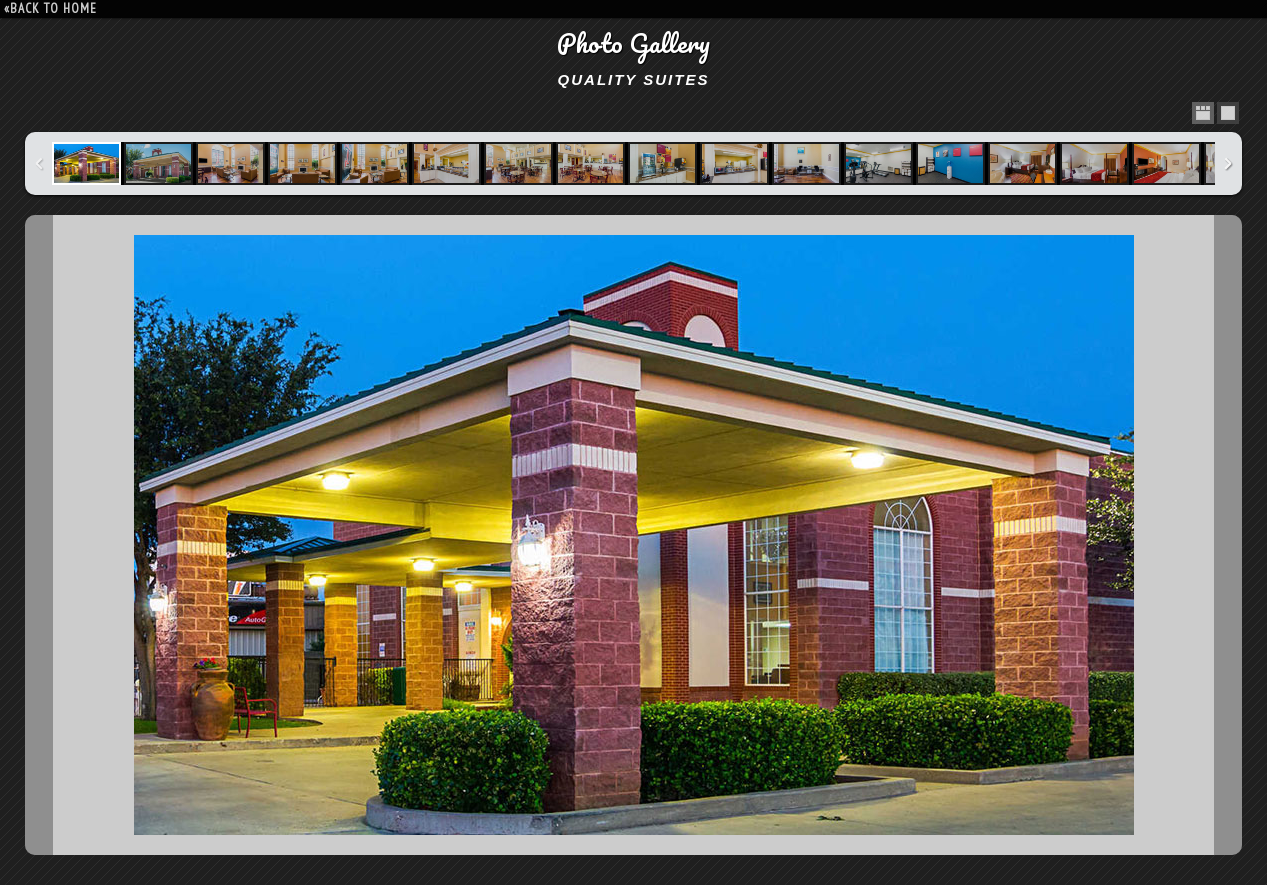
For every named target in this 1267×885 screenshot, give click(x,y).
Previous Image (39, 535)
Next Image (1228, 535)
